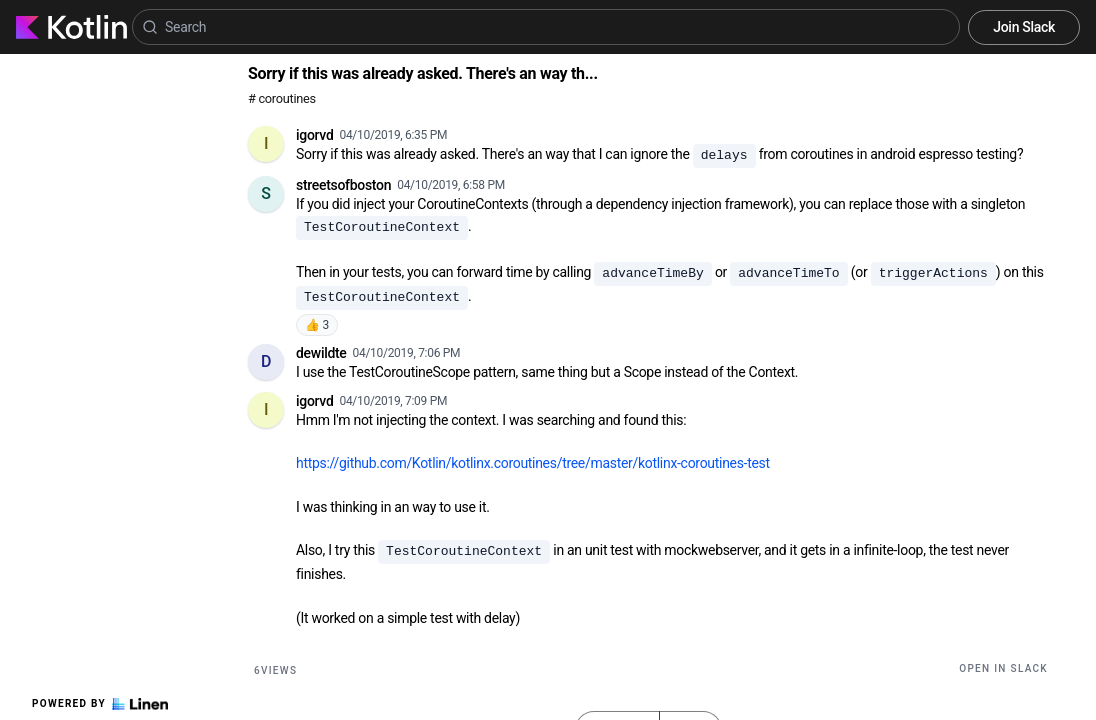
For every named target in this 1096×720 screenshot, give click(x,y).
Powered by (100, 704)
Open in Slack (1003, 668)
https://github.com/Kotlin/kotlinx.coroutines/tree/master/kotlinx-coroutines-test (533, 463)
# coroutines (282, 98)
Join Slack (1024, 27)
